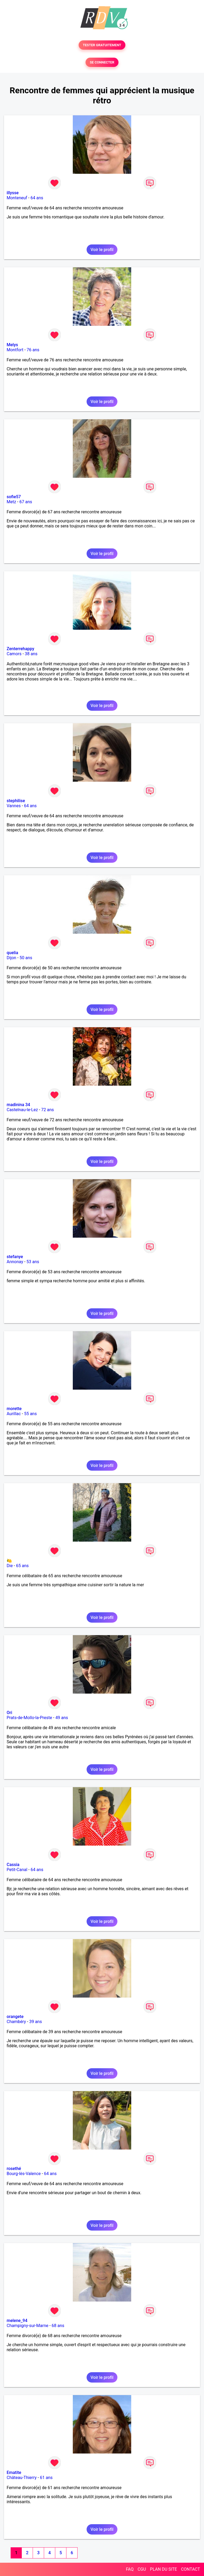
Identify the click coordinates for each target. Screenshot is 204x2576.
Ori (9, 1712)
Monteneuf (17, 197)
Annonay (15, 1261)
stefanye (15, 1256)
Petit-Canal (17, 1869)
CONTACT (190, 2569)
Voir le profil (102, 249)
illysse (13, 192)
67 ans (25, 501)
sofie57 (14, 496)
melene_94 (17, 2320)
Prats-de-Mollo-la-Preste (29, 1717)
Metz (11, 501)
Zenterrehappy (20, 648)
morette (14, 1408)
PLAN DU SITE (163, 2569)
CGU (142, 2569)
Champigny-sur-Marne (27, 2325)
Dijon (11, 957)
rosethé (14, 2168)
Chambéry (16, 2021)
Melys (12, 344)
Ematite (14, 2472)
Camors (14, 653)
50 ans (26, 957)
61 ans (46, 2477)
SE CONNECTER (102, 62)
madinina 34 (18, 1104)
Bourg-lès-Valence (24, 2173)
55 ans (30, 1413)
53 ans (33, 1261)
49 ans (61, 1717)
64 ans (37, 197)
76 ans (33, 349)
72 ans (47, 1109)
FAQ (130, 2569)
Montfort (15, 349)
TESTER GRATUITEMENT (102, 45)
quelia (12, 952)
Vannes (14, 805)
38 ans (31, 653)
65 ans (22, 1565)
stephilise (16, 800)
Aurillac (14, 1413)
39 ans (35, 2021)
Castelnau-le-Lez (22, 1109)
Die (10, 1565)
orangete (15, 2016)
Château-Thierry (22, 2477)
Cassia (13, 1864)
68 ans (58, 2325)
